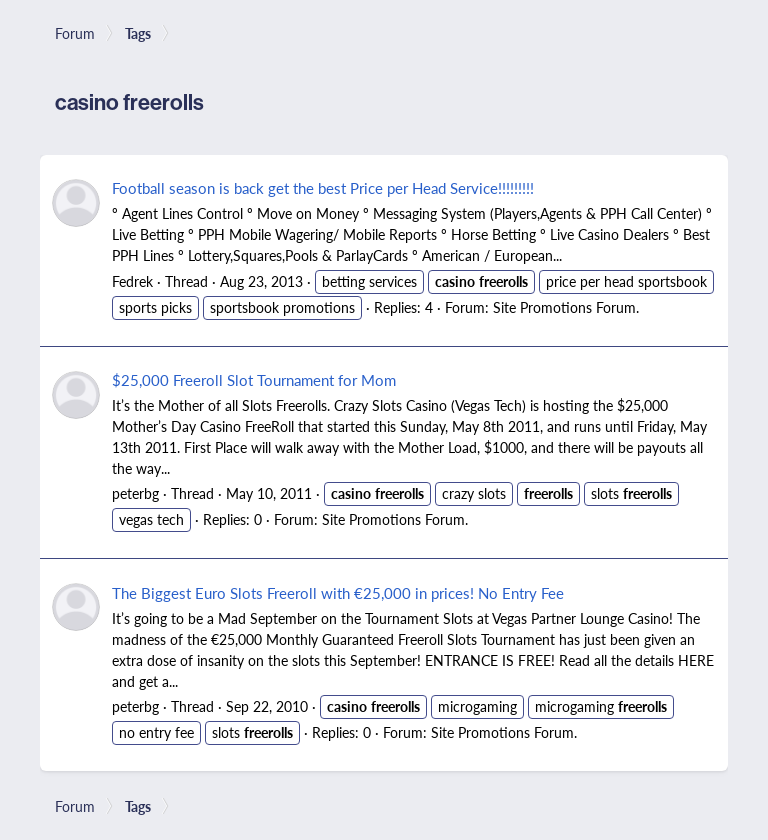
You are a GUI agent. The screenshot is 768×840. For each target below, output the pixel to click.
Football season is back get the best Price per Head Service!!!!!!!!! (323, 187)
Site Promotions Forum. (566, 307)
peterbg (135, 493)
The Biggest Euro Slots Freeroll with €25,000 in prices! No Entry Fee (338, 592)
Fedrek (132, 281)
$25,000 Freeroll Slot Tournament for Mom (254, 379)
